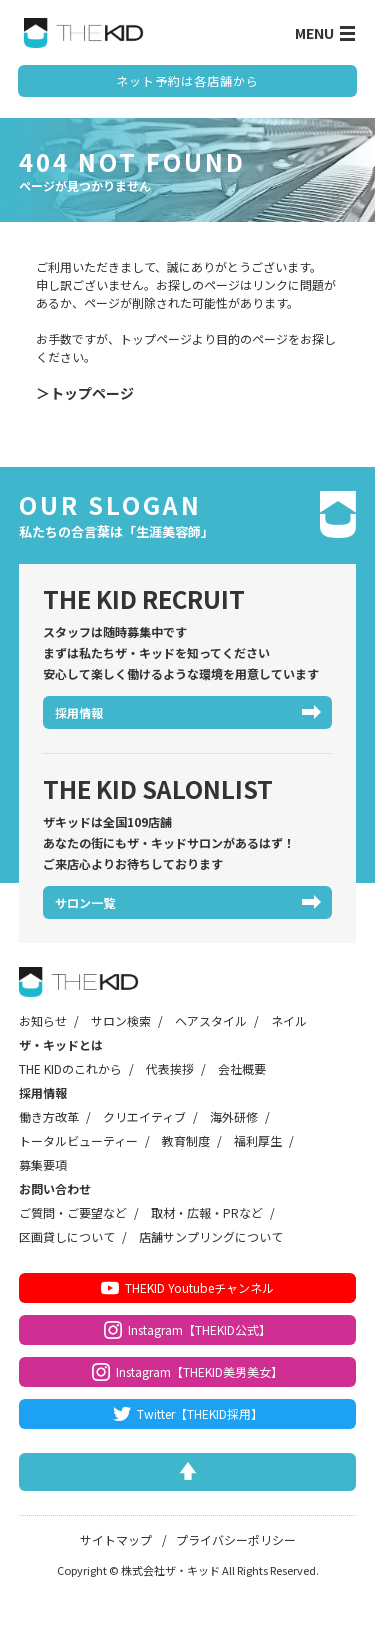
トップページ (92, 393)
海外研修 (234, 1116)
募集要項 (43, 1164)
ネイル (289, 1020)
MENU (325, 33)
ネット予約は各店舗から (187, 80)
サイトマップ (116, 1539)
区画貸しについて (67, 1236)
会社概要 (242, 1068)
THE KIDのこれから (70, 1068)
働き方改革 (49, 1116)
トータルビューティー (78, 1140)
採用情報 (79, 712)
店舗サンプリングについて (211, 1236)
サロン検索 (121, 1020)
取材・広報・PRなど (207, 1212)
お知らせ (43, 1020)
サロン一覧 (85, 902)
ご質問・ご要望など (73, 1212)
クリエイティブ (144, 1116)
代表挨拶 (170, 1068)
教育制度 (186, 1140)
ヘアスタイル (211, 1020)
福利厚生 (258, 1140)
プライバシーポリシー (236, 1539)
